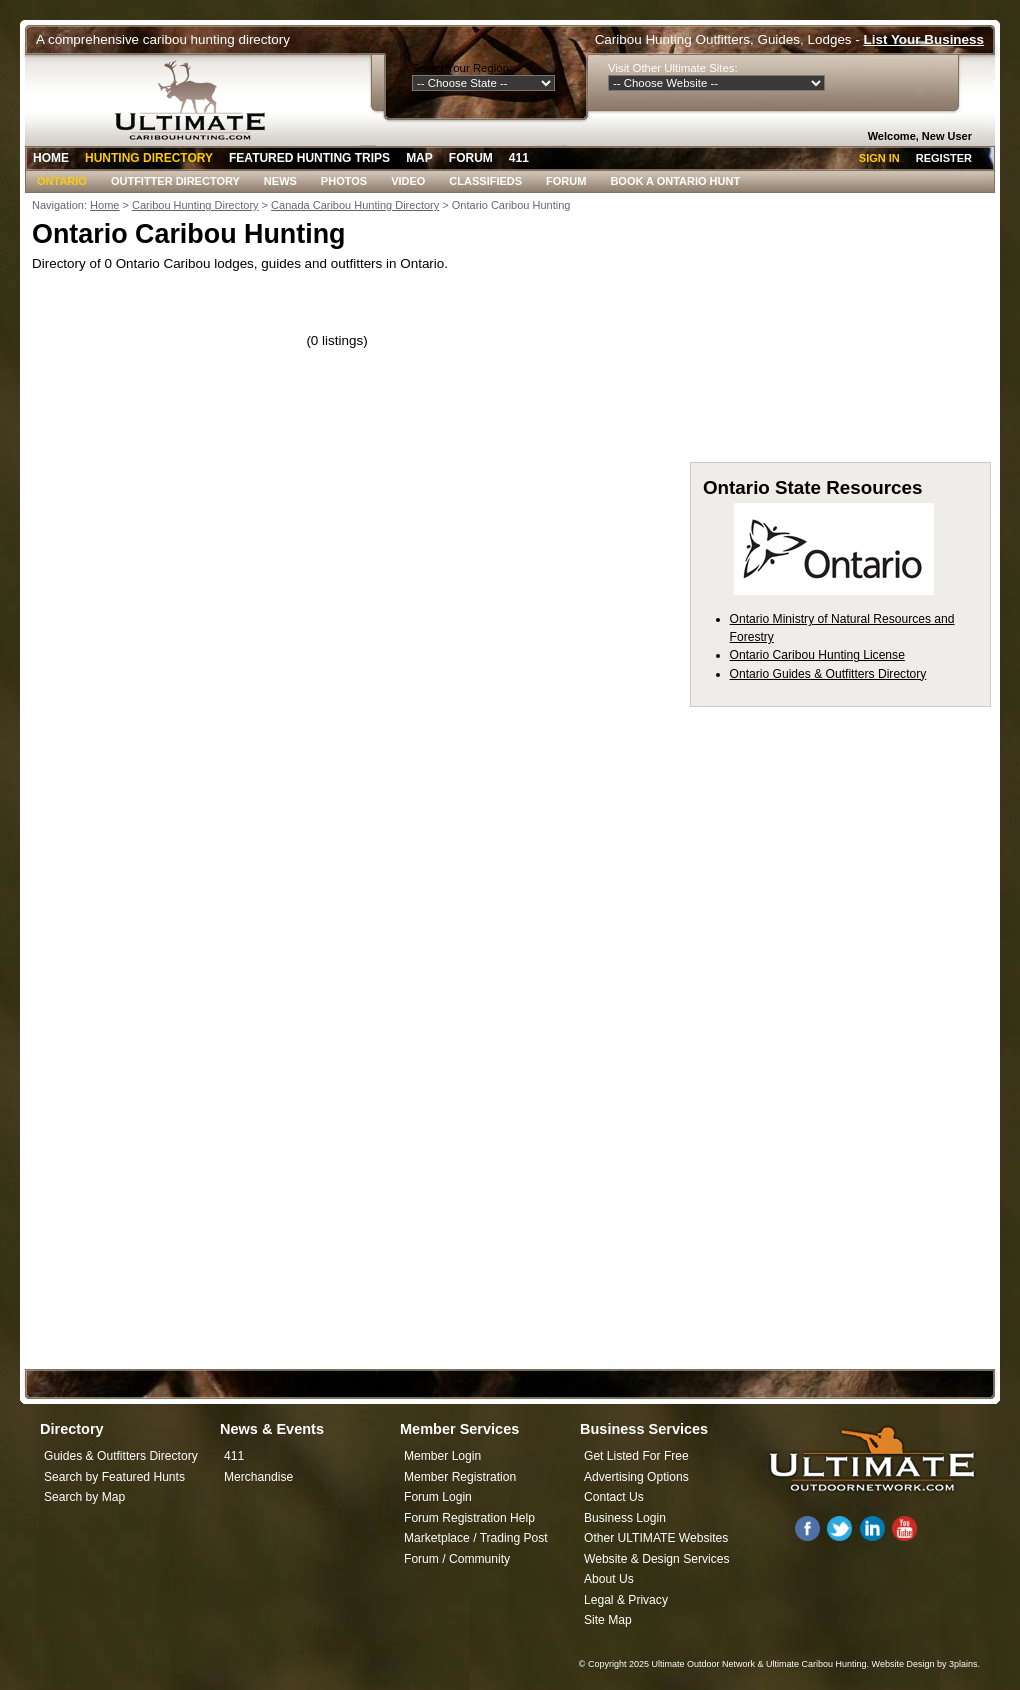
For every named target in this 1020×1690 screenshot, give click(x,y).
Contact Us (614, 1497)
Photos (344, 181)
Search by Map (84, 1497)
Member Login (442, 1456)
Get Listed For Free (636, 1456)
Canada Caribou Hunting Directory (355, 205)
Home (51, 158)
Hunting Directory (149, 158)
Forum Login (438, 1497)
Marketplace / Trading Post (476, 1538)
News (280, 181)
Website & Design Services (656, 1559)
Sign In (879, 158)
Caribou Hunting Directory (195, 205)
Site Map (608, 1620)
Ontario (62, 181)
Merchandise (258, 1477)
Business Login (625, 1518)
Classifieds (485, 181)
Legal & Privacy (626, 1600)
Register (944, 158)
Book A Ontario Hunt (675, 181)
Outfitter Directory (175, 181)
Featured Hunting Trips (309, 158)
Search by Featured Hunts (114, 1477)
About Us (609, 1579)
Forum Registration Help (469, 1518)
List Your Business (924, 39)
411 (519, 158)
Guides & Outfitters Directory (121, 1456)
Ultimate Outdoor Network (703, 1664)
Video (408, 181)
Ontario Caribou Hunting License (817, 655)
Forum (471, 158)
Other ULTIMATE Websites (656, 1538)
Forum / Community (457, 1559)
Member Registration (460, 1477)
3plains (963, 1664)
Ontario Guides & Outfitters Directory (828, 674)
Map (419, 158)
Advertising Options (636, 1477)
